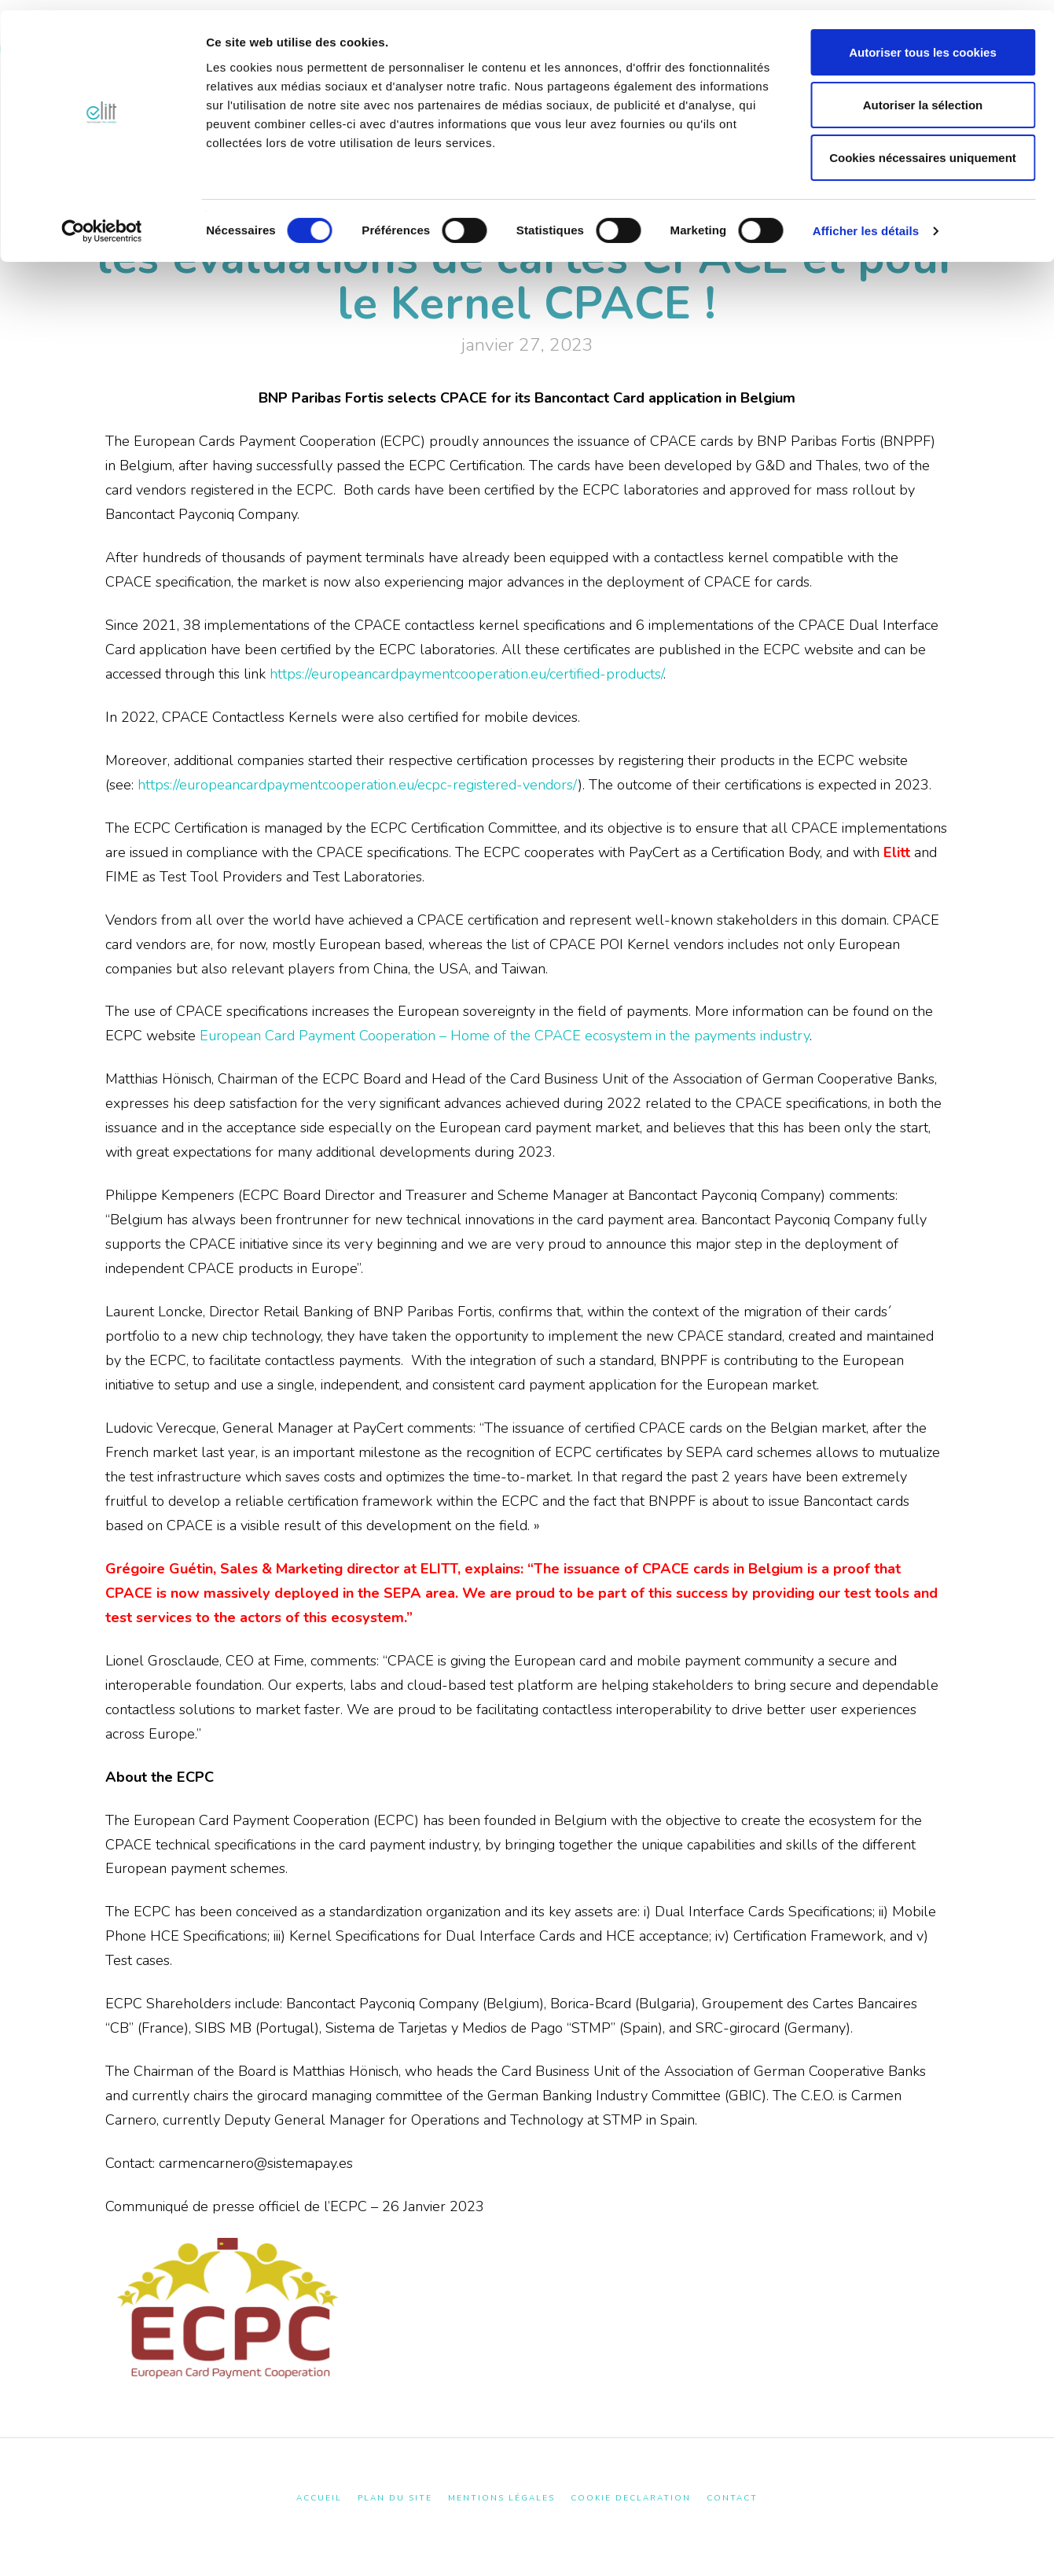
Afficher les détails (866, 220)
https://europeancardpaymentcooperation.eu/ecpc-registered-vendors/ (358, 784)
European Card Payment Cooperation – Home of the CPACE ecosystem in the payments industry (505, 1035)
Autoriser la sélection (923, 94)
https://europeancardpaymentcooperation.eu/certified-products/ (466, 673)
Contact (732, 2498)
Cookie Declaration (631, 2498)
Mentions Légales (501, 2498)
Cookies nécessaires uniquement (922, 147)
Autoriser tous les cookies (923, 42)
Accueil (319, 2498)
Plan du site (395, 2498)
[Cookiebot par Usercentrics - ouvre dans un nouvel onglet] (102, 221)
